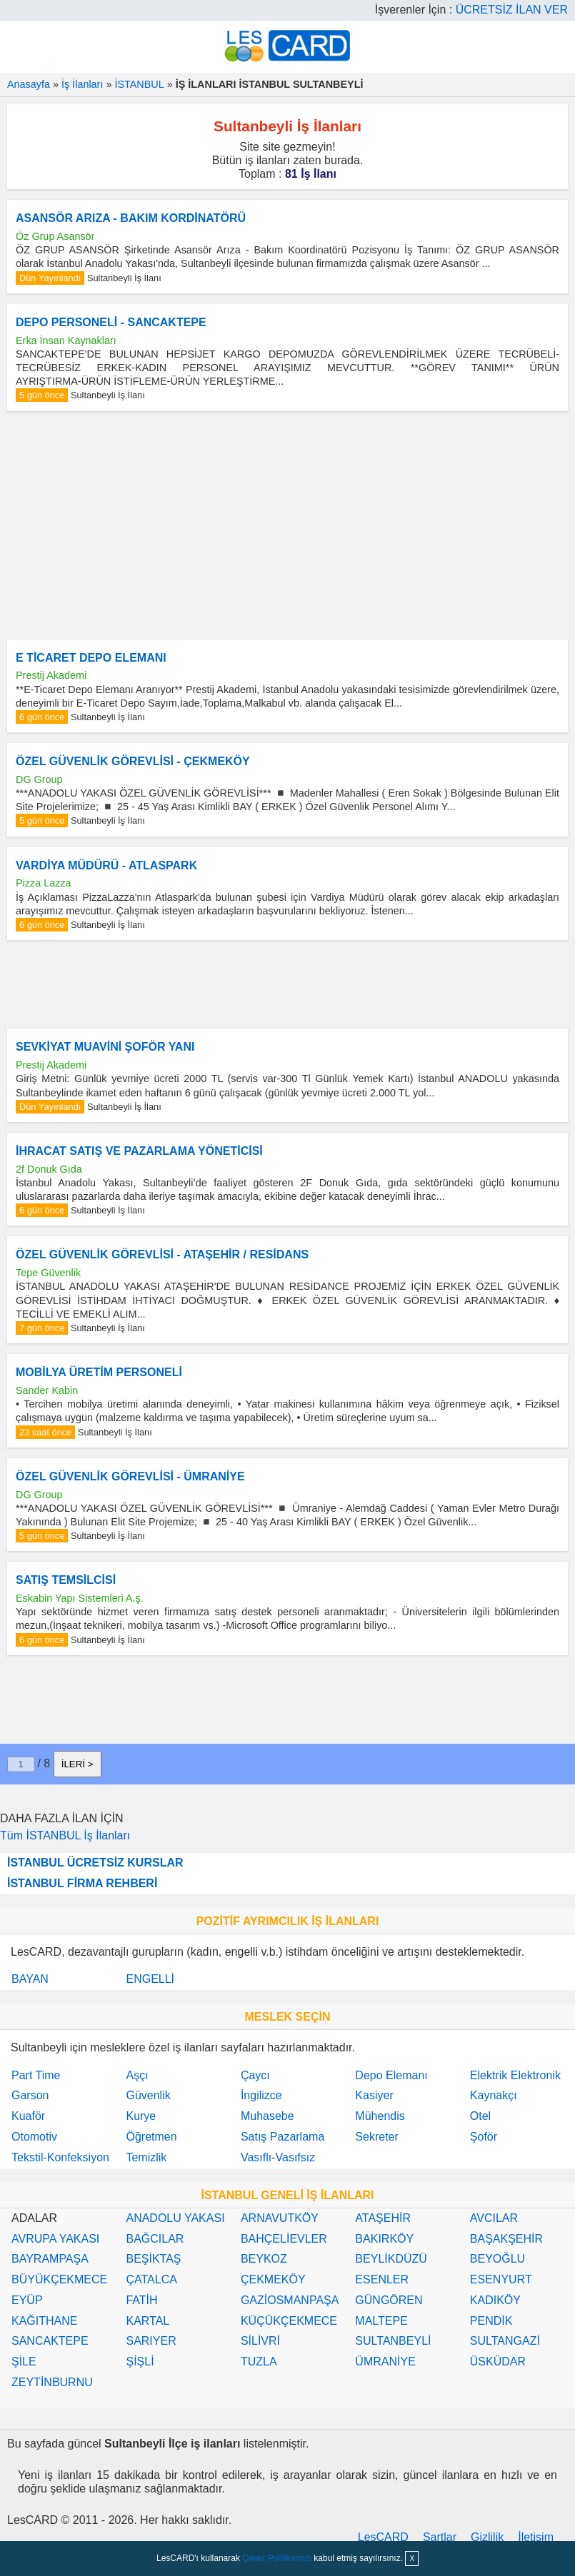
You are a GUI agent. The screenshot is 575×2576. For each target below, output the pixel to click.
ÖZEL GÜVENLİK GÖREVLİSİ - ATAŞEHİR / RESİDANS (162, 1254)
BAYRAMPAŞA (50, 2259)
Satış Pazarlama (282, 2137)
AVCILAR (494, 2218)
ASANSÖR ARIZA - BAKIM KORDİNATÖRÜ (131, 218)
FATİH (141, 2300)
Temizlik (146, 2157)
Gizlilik (487, 2537)
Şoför (483, 2137)
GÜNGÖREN (388, 2300)
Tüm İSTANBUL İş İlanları (65, 1835)
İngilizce (261, 2095)
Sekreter (376, 2137)
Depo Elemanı (391, 2075)
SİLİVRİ (260, 2341)
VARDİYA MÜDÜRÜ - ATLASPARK (106, 865)
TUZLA (259, 2361)
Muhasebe (267, 2116)
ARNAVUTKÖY (280, 2218)
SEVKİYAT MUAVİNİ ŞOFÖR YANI (105, 1047)
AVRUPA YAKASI (55, 2239)
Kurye (141, 2116)
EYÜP (27, 2300)
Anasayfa (28, 84)
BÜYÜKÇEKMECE (59, 2279)
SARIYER (151, 2341)
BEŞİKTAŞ (153, 2259)
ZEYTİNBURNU (52, 2382)
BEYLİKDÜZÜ (390, 2259)
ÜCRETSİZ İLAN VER (512, 10)
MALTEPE (381, 2321)
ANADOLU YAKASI (175, 2218)
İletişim (536, 2537)
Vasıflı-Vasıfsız (278, 2157)
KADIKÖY (495, 2300)
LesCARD (383, 2537)
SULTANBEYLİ (393, 2341)
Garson (30, 2095)
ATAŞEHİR (383, 2218)
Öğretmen (151, 2137)
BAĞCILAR (155, 2239)
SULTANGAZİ (505, 2341)
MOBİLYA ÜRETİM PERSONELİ (99, 1372)
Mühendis (379, 2116)
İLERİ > (77, 1764)
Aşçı (137, 2075)
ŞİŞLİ (140, 2361)
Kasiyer (374, 2095)
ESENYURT (501, 2279)
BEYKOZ (264, 2259)
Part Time (35, 2075)
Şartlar (439, 2537)
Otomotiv (34, 2137)
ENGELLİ (150, 1979)
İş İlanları (82, 84)
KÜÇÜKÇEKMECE (289, 2321)
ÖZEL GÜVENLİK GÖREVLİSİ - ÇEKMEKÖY (133, 761)
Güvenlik (148, 2095)
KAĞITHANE (44, 2321)
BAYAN (30, 1979)
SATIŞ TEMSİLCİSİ (66, 1580)
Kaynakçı (493, 2095)
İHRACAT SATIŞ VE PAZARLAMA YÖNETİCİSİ (139, 1151)
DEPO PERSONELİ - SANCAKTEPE (111, 322)
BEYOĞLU (497, 2259)
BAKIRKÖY (384, 2239)
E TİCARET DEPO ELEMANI (91, 658)
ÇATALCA (151, 2279)
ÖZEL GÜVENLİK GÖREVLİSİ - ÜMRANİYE (130, 1476)
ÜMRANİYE (385, 2361)
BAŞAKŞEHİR (506, 2239)
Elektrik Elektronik (515, 2075)
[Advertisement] (287, 525)
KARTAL (147, 2321)
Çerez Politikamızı (276, 2558)
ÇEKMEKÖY (273, 2279)
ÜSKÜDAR (498, 2361)
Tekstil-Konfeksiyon (60, 2157)
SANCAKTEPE (50, 2341)
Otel (480, 2116)
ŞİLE (23, 2361)
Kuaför (28, 2116)
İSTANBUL (139, 84)
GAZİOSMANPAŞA (290, 2300)
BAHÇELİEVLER (284, 2239)
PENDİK (491, 2321)
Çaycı (255, 2075)
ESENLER (382, 2279)
